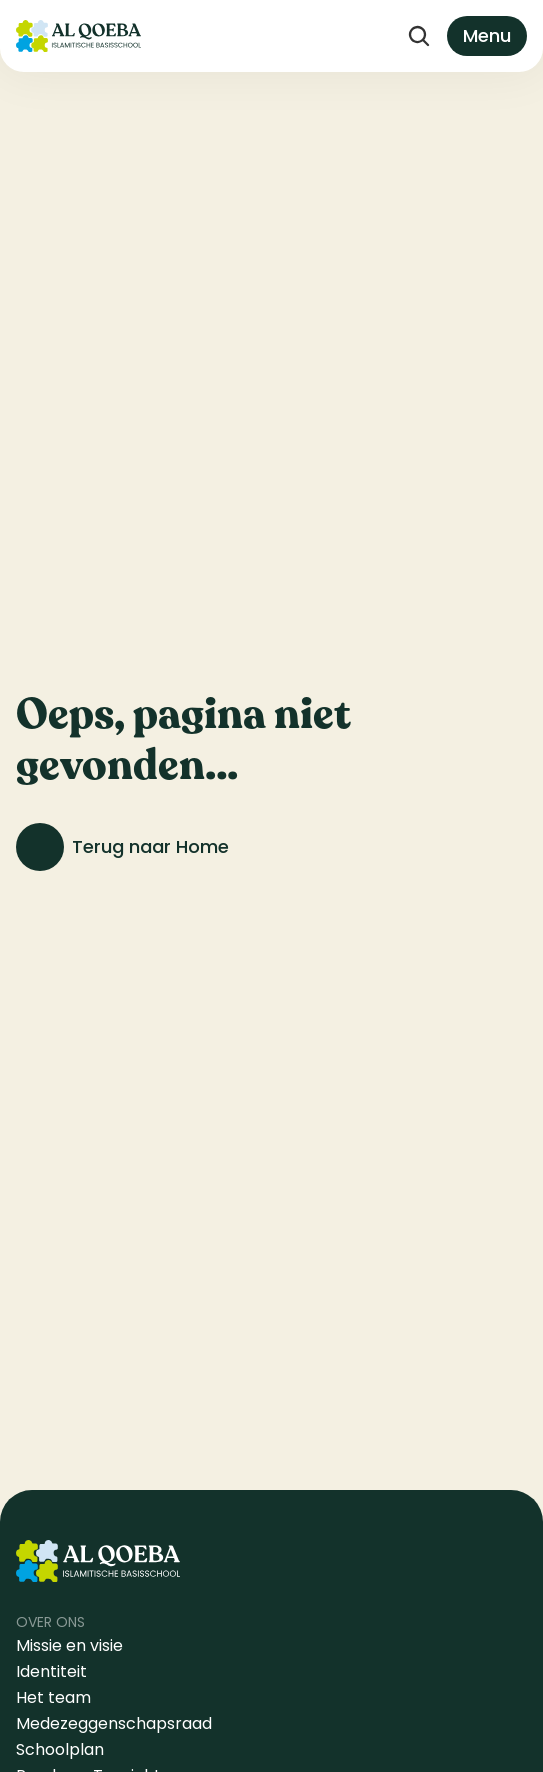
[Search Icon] (419, 36)
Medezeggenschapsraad (114, 1723)
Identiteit (51, 1671)
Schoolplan (60, 1749)
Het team (53, 1697)
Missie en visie (71, 1645)
